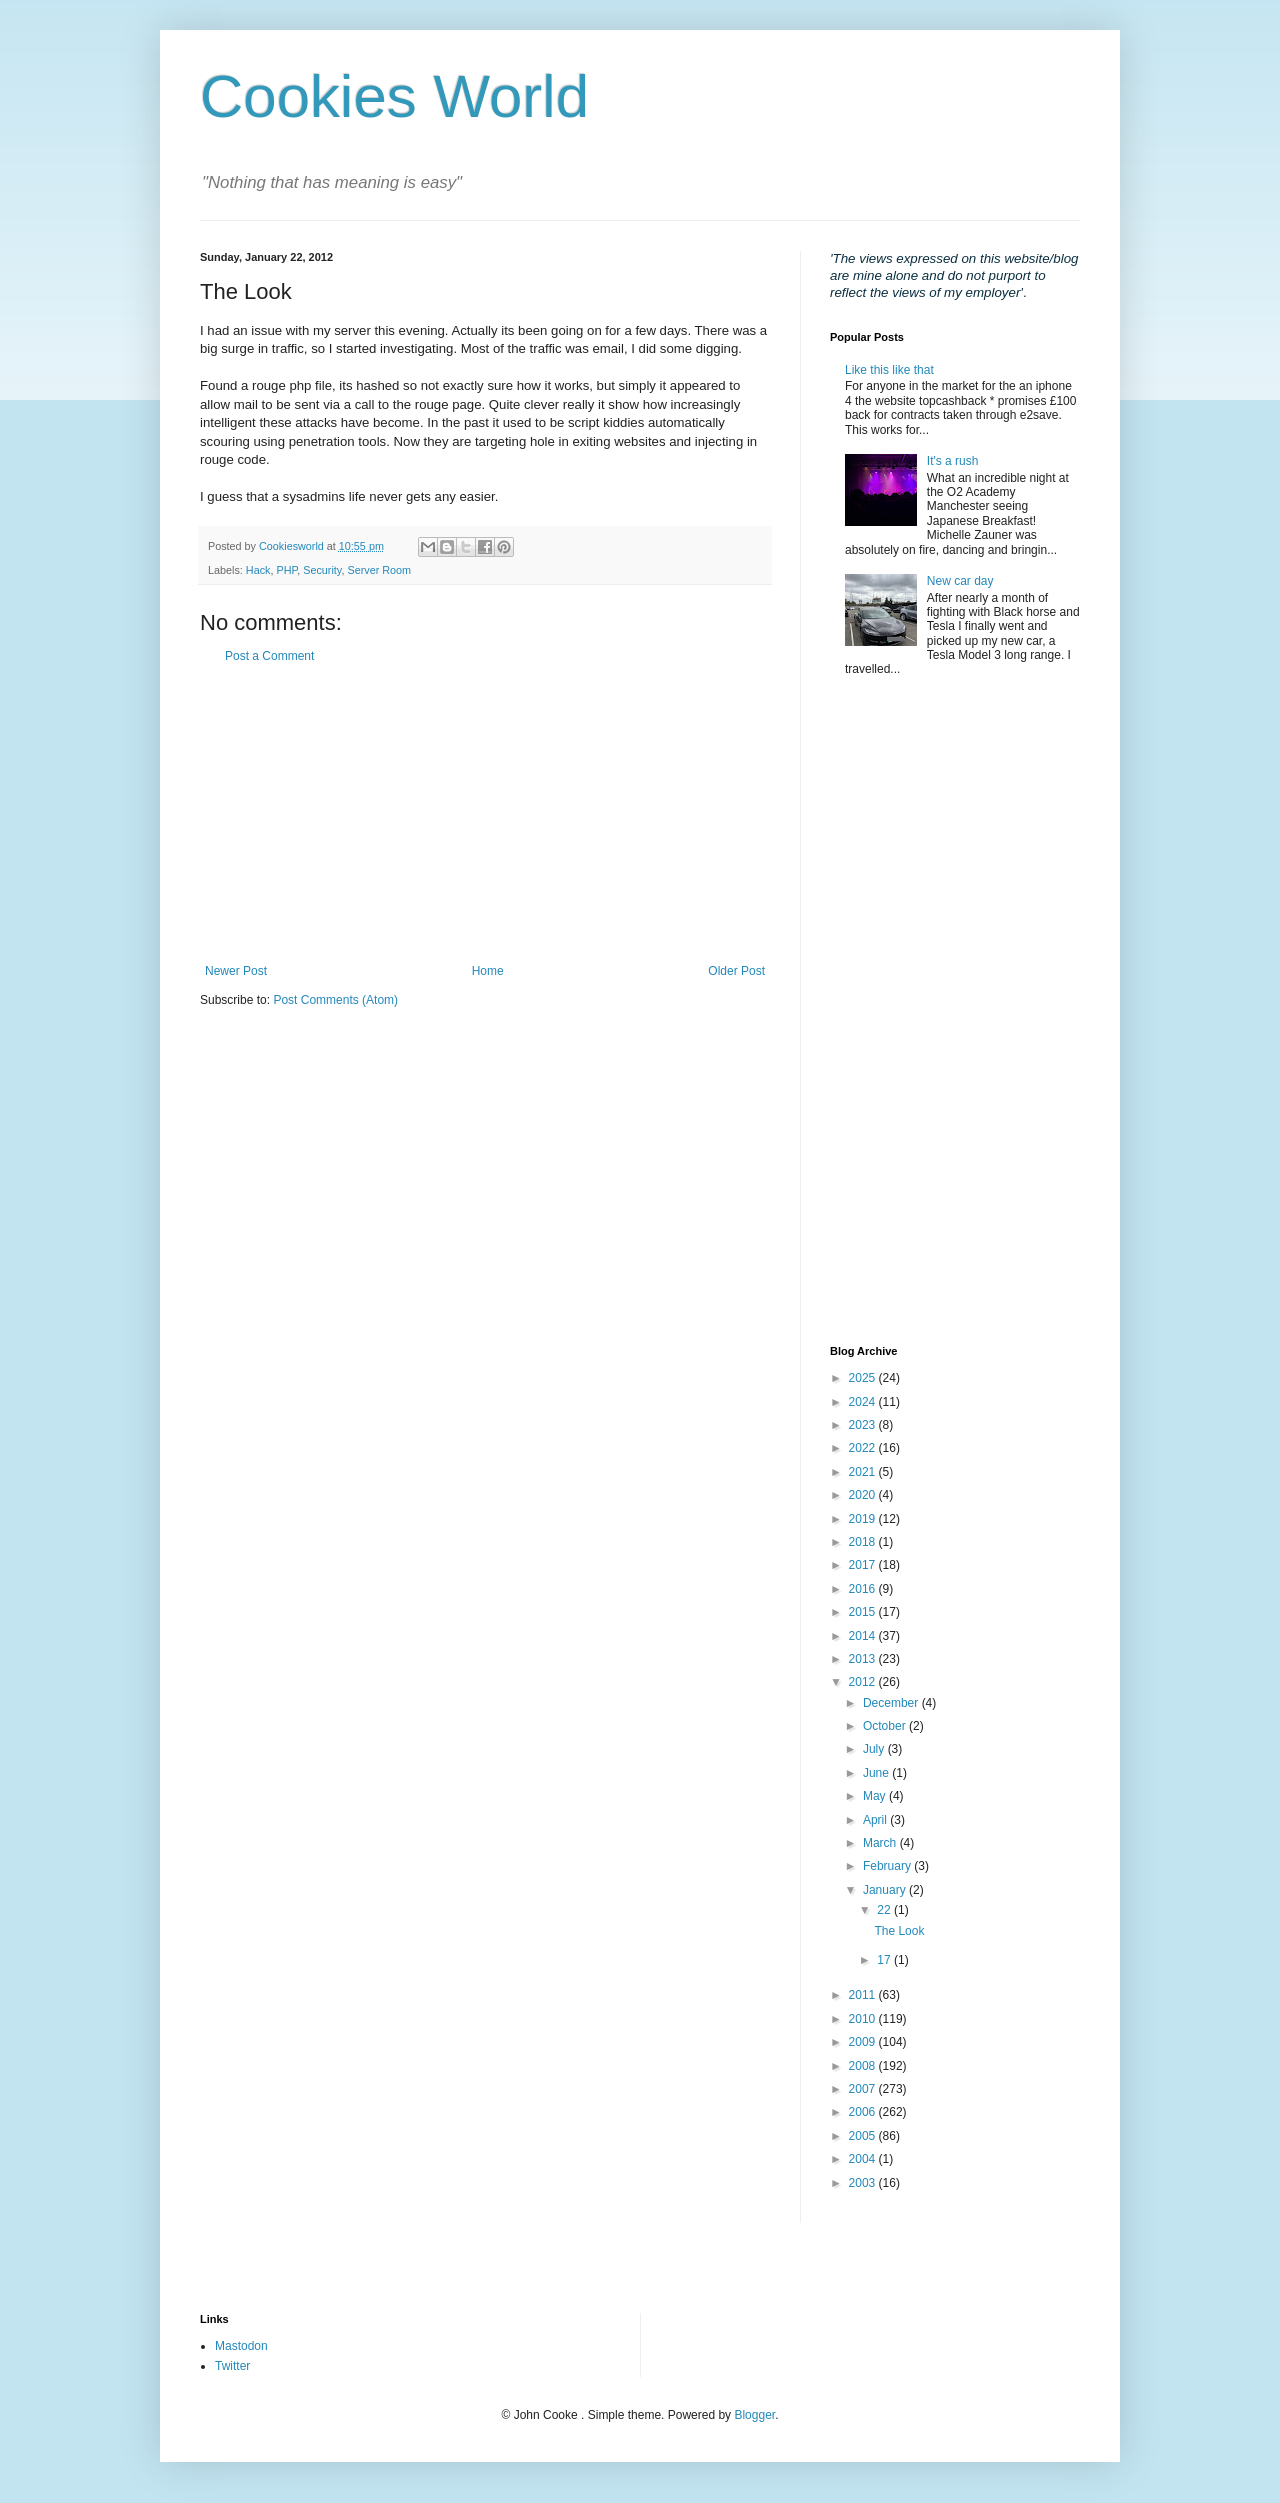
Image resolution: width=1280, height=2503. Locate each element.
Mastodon (241, 2346)
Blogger (754, 2415)
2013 (864, 1659)
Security (322, 570)
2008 (864, 2066)
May (876, 1796)
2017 (864, 1565)
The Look (899, 1931)
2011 (864, 1995)
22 (885, 1910)
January (886, 1890)
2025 (864, 1378)
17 (885, 1960)
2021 (864, 1472)
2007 (864, 2089)
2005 (864, 2136)
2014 (864, 1636)
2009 (864, 2042)
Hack (258, 570)
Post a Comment (269, 656)
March (881, 1843)
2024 (864, 1402)
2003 (864, 2183)
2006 (864, 2112)
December (892, 1703)
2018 (864, 1542)
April (876, 1820)
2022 (864, 1448)
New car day (960, 581)
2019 (864, 1519)
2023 (864, 1425)
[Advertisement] (485, 814)
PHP (286, 570)
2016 (864, 1589)
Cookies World (394, 96)
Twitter (232, 2366)
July (875, 1749)
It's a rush (953, 461)
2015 (864, 1612)
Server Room (379, 570)
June (877, 1773)
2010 (864, 2019)
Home (488, 971)
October (886, 1726)
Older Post (736, 971)
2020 (864, 1495)
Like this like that (889, 370)
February (888, 1866)
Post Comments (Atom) (335, 1000)
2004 (864, 2159)
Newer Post (236, 971)
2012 (864, 1682)
